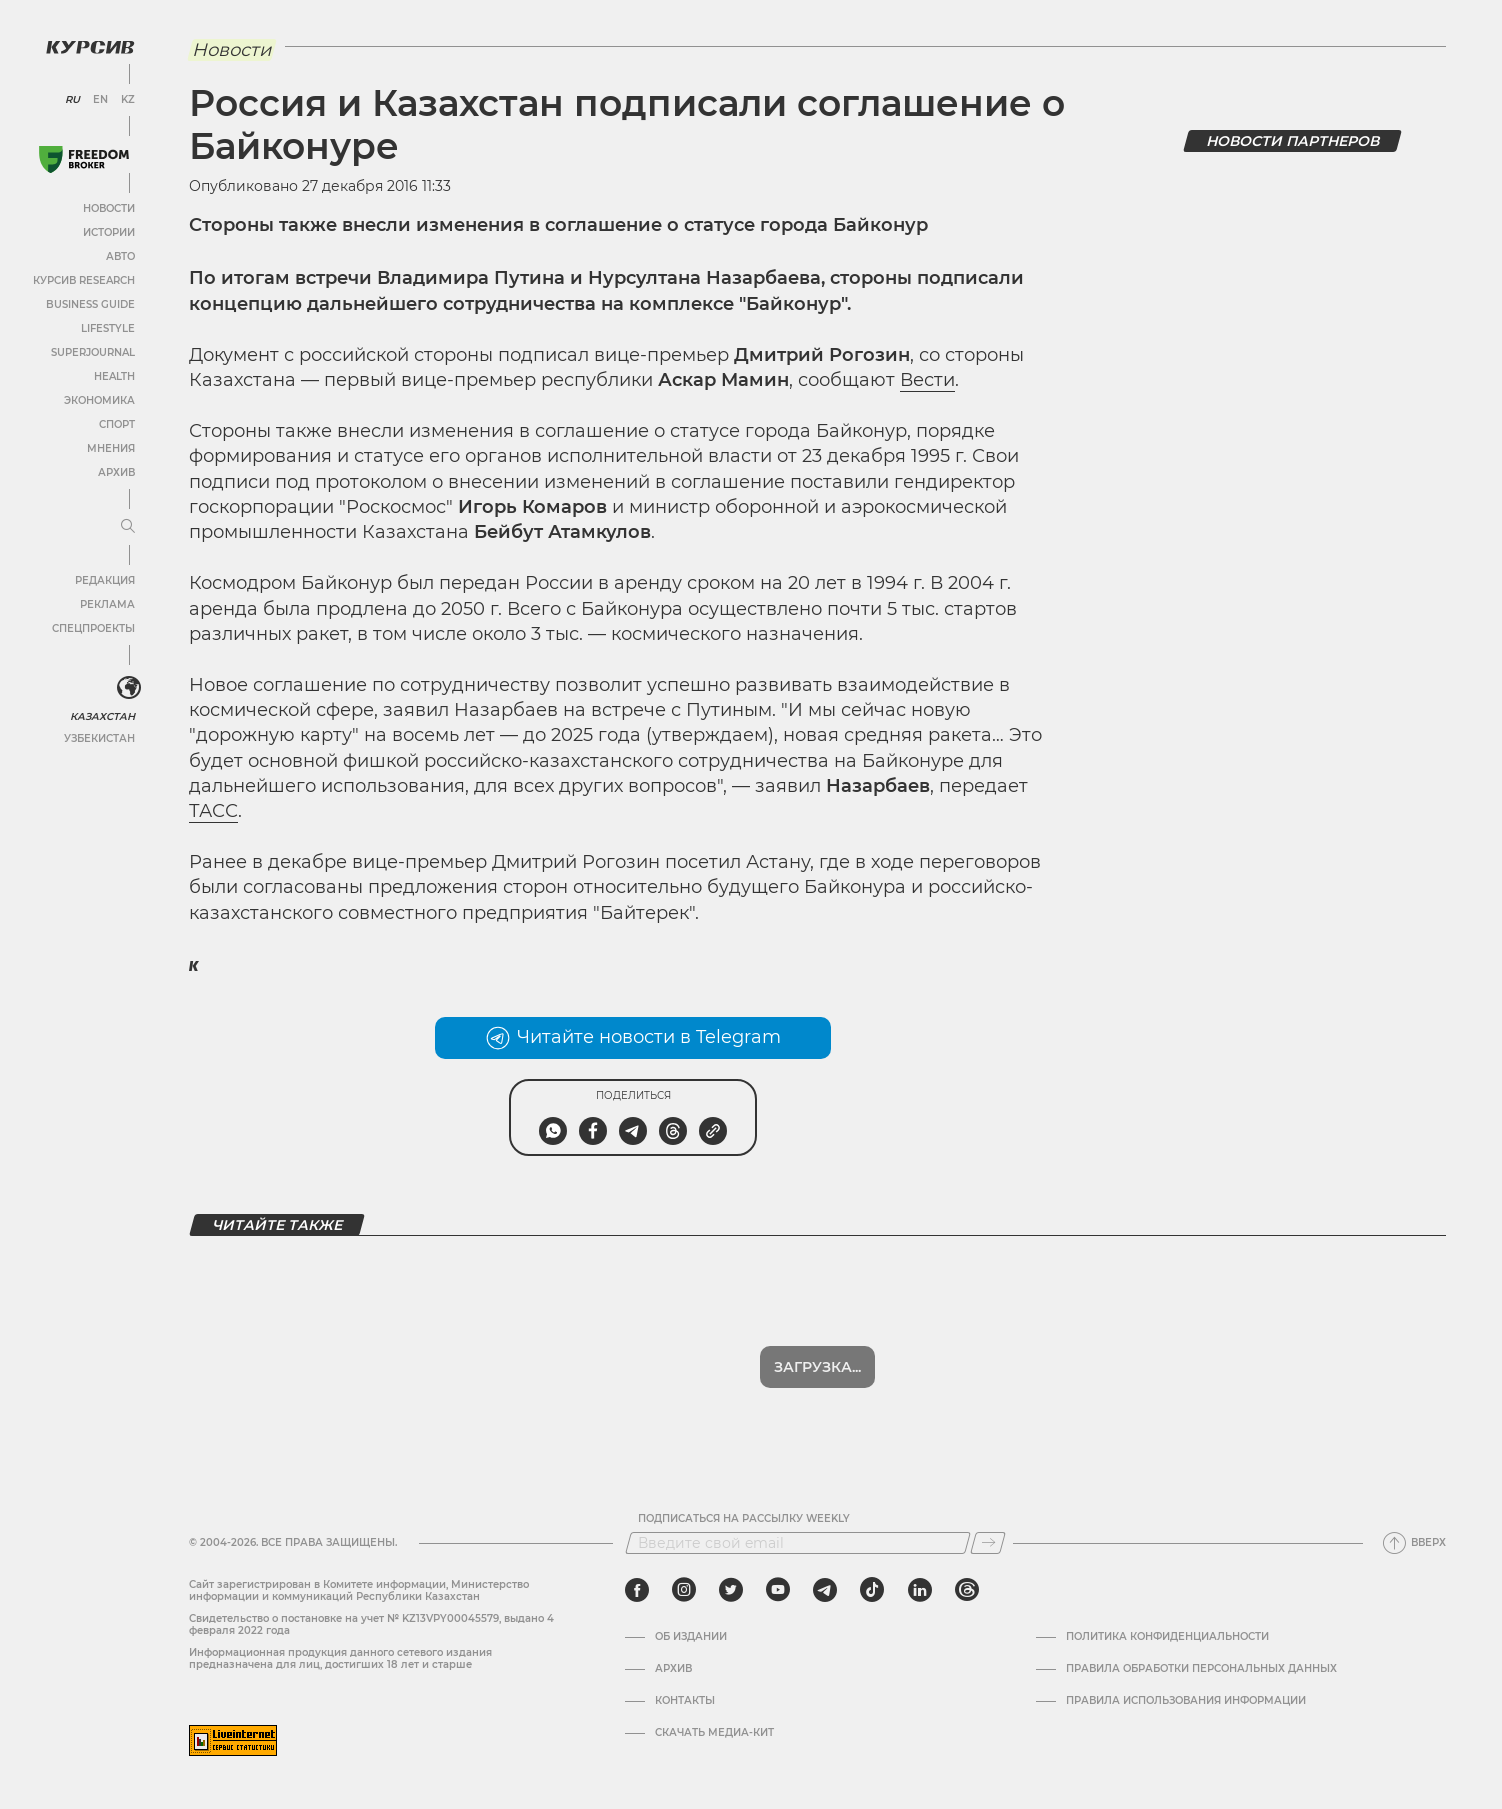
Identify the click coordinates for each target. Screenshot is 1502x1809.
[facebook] (637, 1590)
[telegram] (825, 1590)
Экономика (99, 400)
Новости (109, 208)
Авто (120, 256)
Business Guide (90, 304)
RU (72, 100)
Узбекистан (99, 738)
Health (114, 376)
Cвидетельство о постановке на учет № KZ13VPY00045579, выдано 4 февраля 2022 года (371, 1624)
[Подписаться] (988, 1543)
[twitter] (731, 1590)
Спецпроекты (93, 628)
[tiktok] (872, 1590)
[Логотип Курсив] (90, 47)
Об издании (691, 1637)
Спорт (117, 424)
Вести (927, 380)
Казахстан (102, 716)
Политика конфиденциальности (1167, 1637)
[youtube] (778, 1590)
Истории (109, 232)
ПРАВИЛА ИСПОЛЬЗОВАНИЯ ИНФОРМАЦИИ (1186, 1701)
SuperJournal (93, 352)
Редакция (105, 580)
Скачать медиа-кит (714, 1733)
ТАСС (213, 811)
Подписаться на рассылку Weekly (744, 1519)
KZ (128, 100)
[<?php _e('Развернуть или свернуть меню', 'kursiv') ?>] (129, 688)
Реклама (107, 604)
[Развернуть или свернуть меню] (128, 527)
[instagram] (684, 1590)
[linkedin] (919, 1590)
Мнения (111, 448)
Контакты (685, 1701)
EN (100, 100)
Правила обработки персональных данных (1201, 1669)
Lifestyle (108, 328)
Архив (116, 472)
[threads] (967, 1590)
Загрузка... (817, 1367)
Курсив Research (84, 280)
